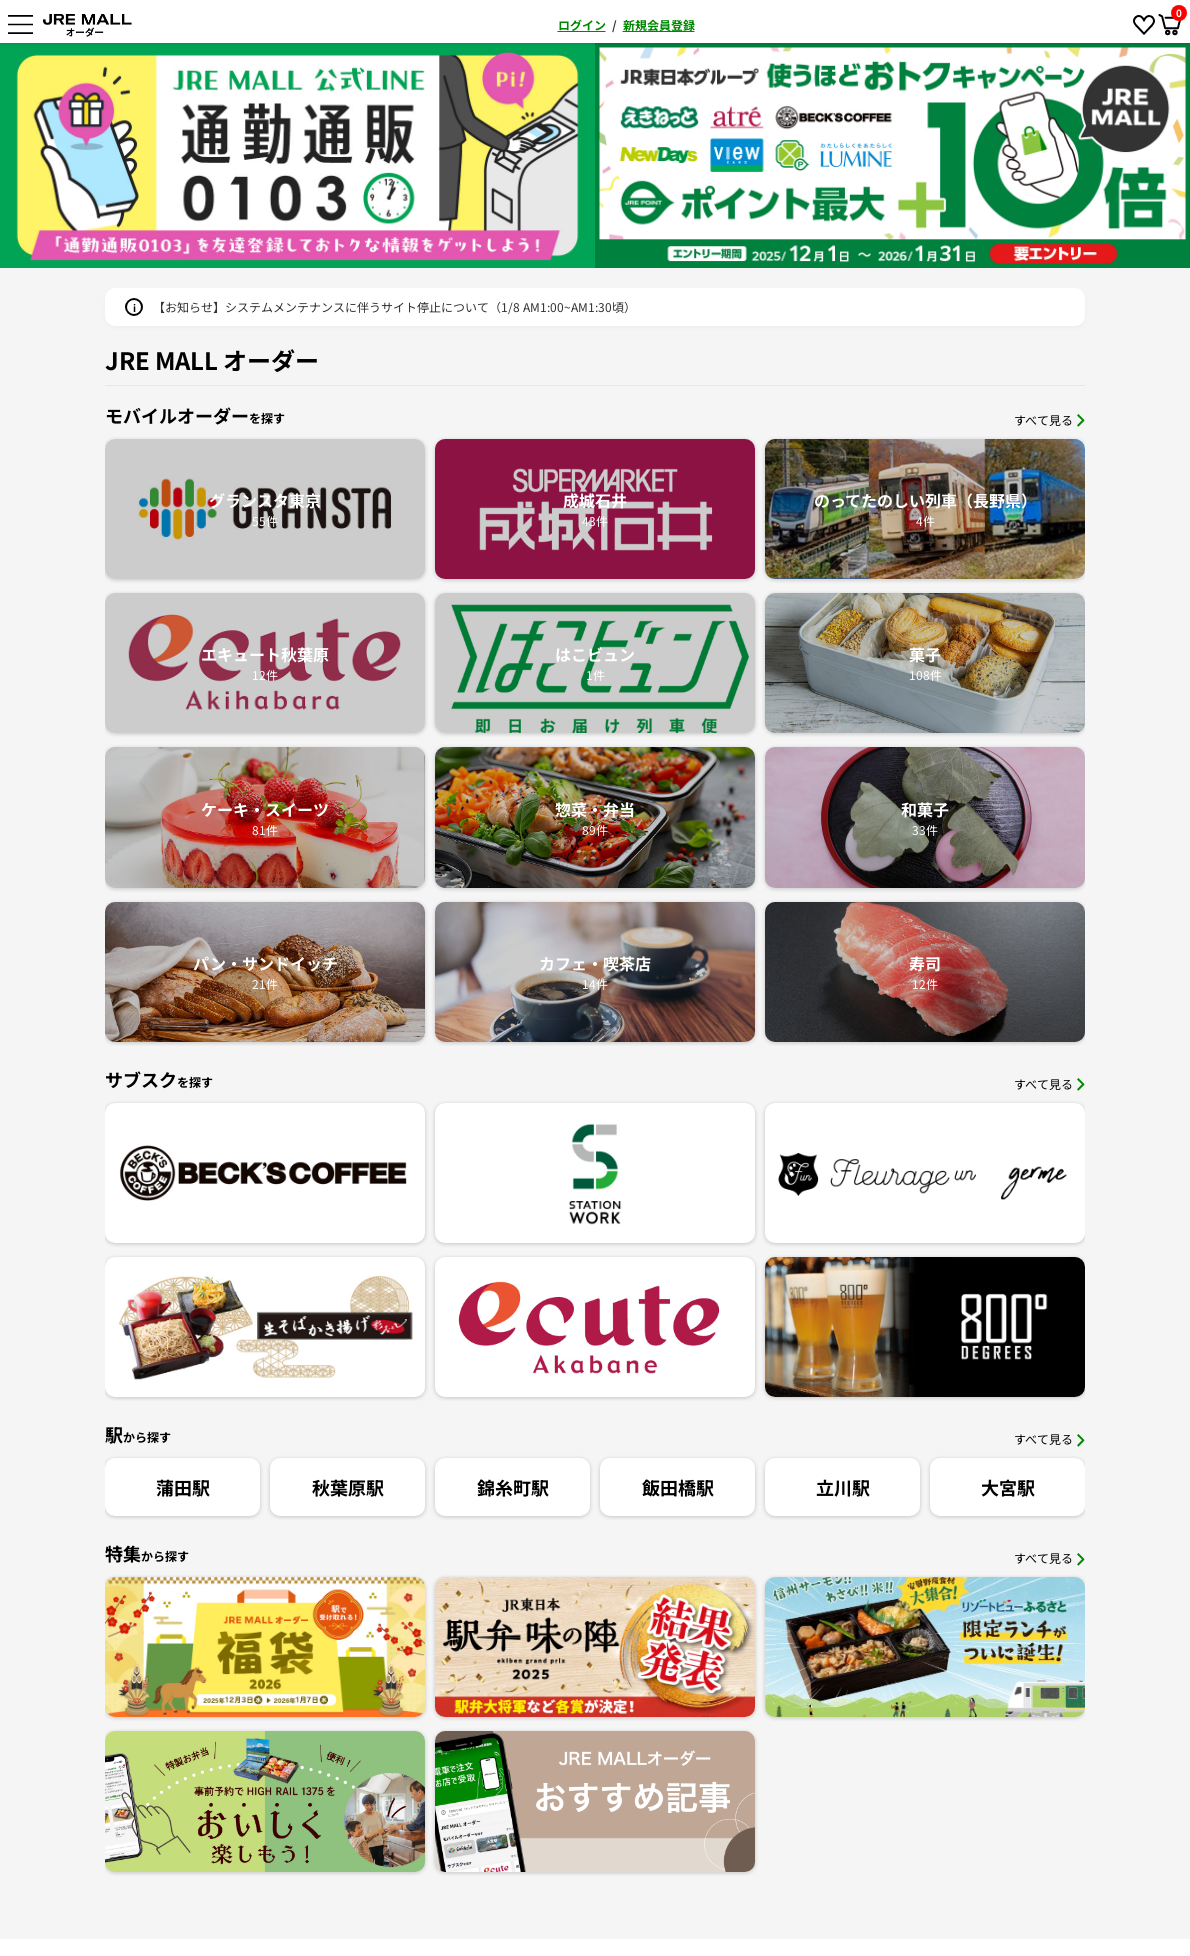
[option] (396, 155)
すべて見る (1049, 419)
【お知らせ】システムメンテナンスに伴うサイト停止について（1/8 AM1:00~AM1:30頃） (394, 306)
